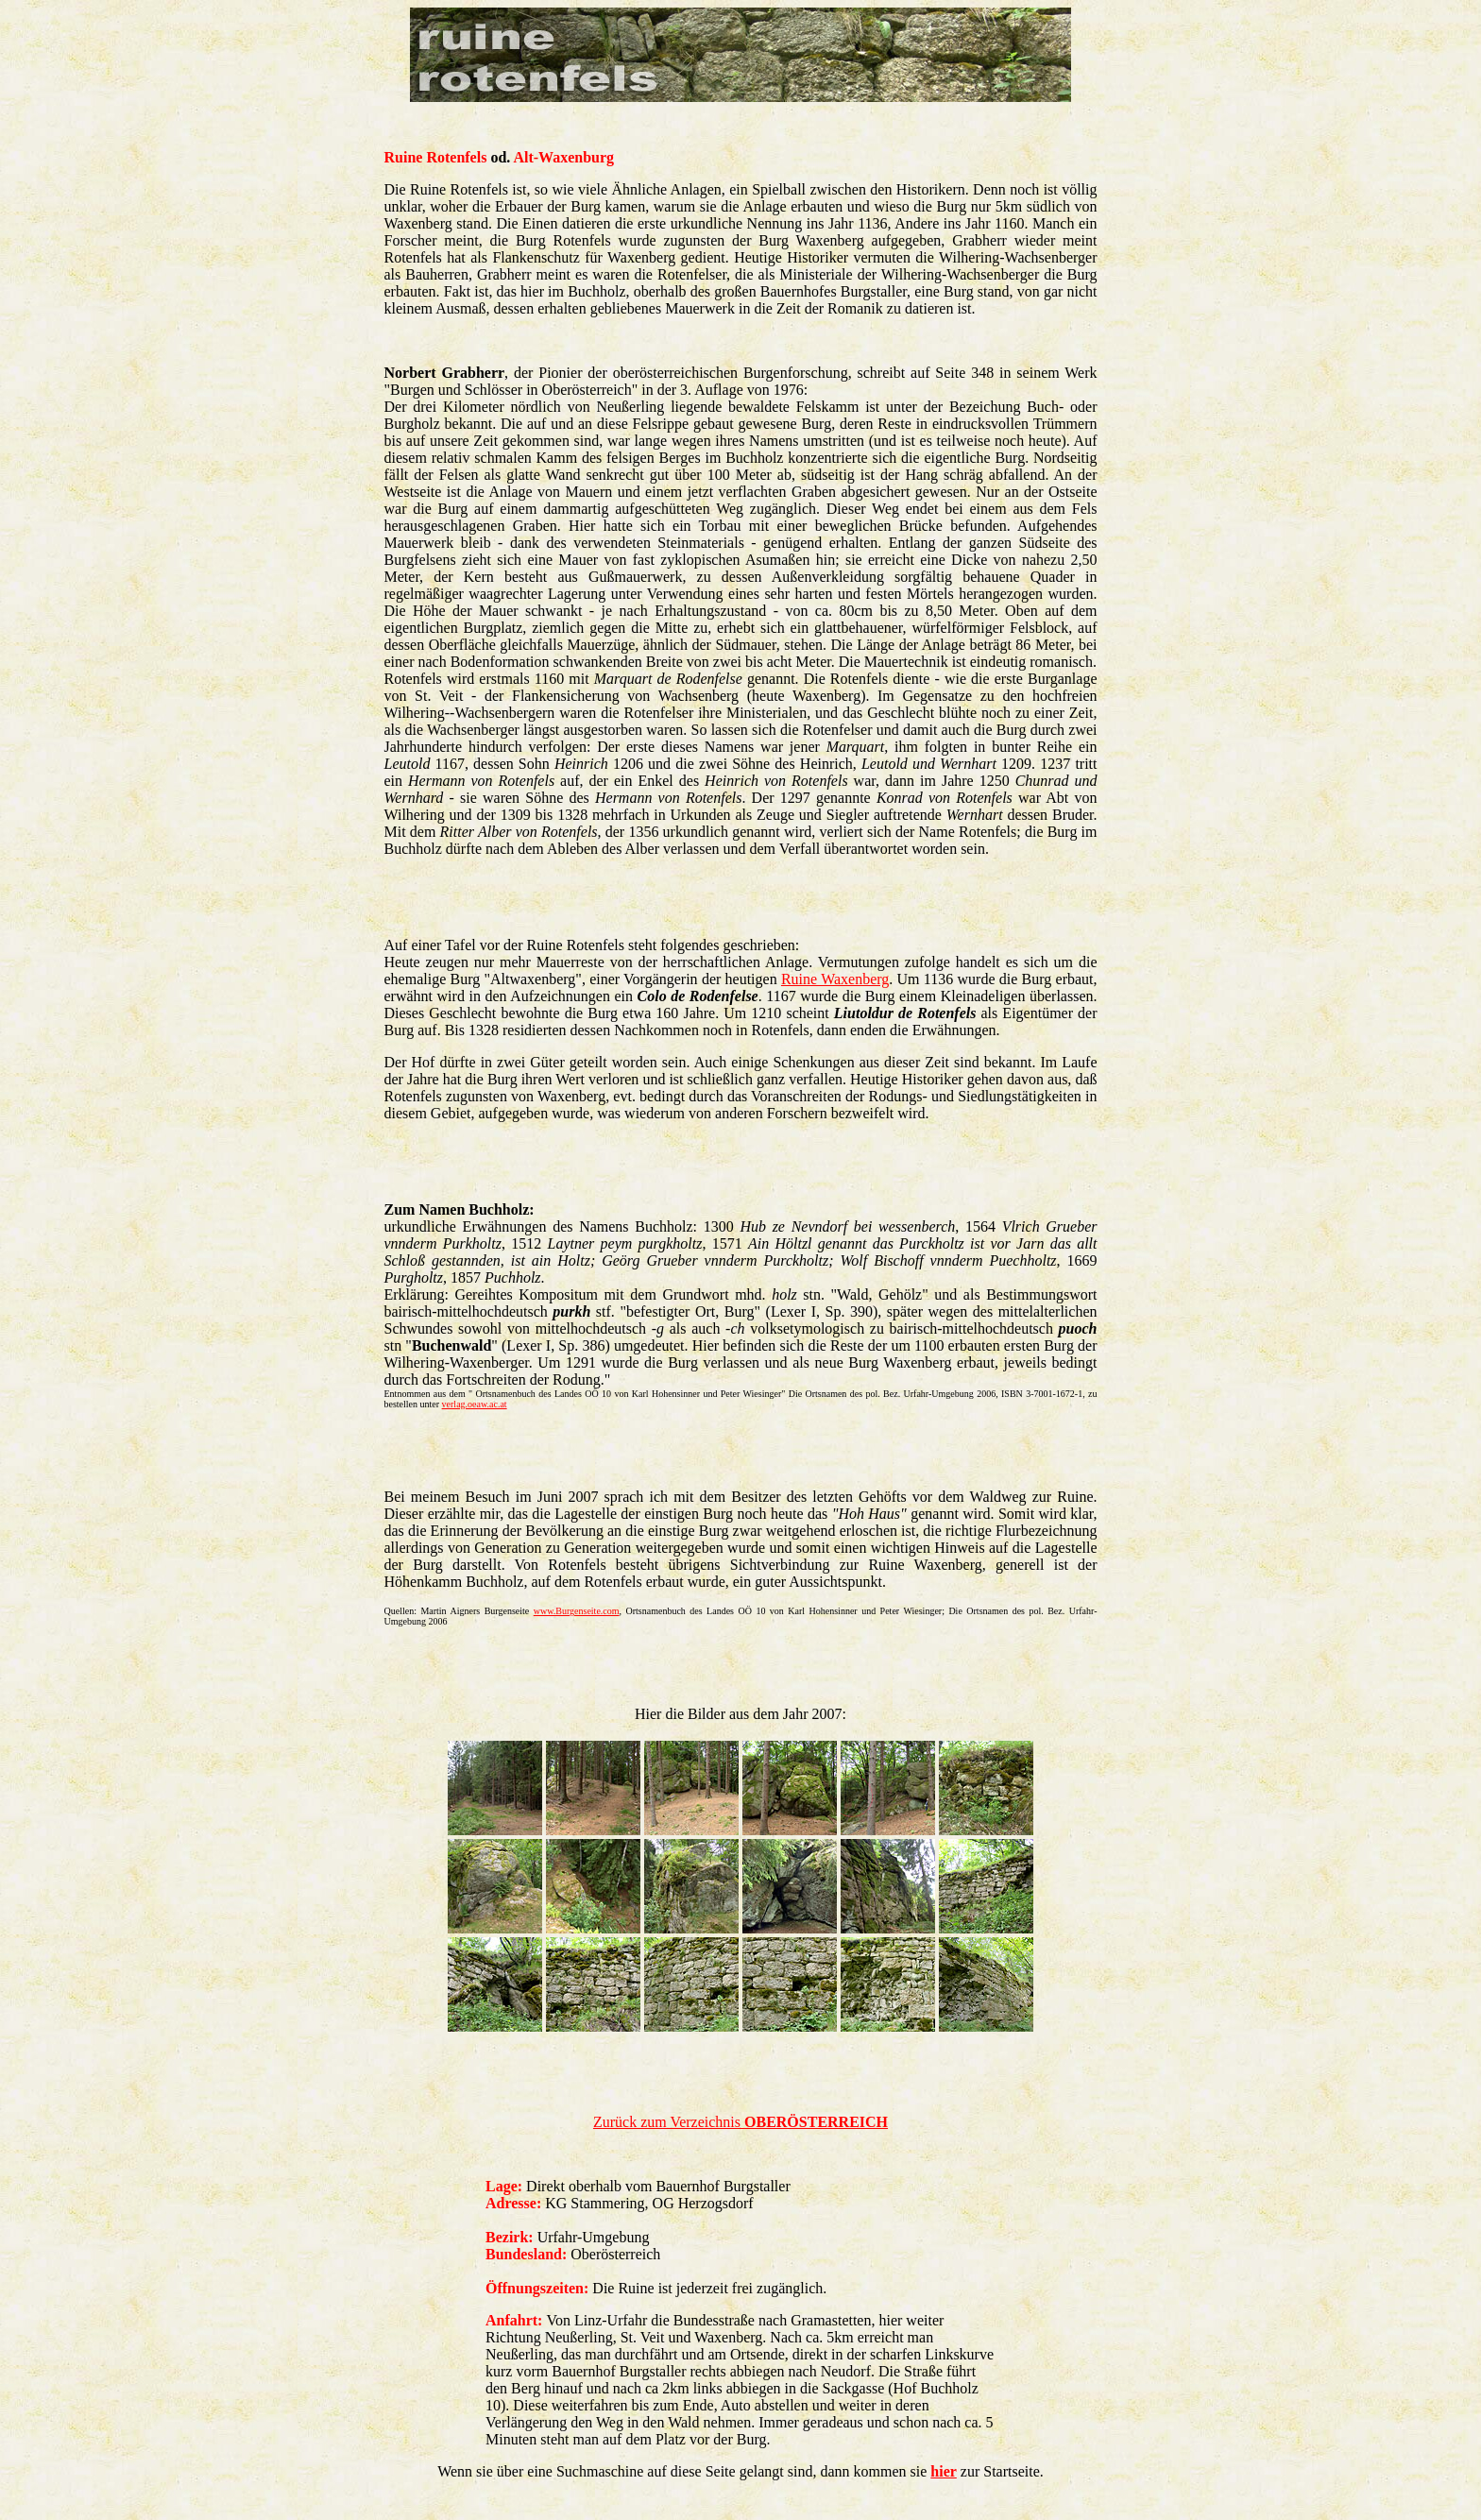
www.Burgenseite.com (577, 1611)
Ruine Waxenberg (835, 979)
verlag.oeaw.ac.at (474, 1404)
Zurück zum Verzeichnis (740, 2122)
